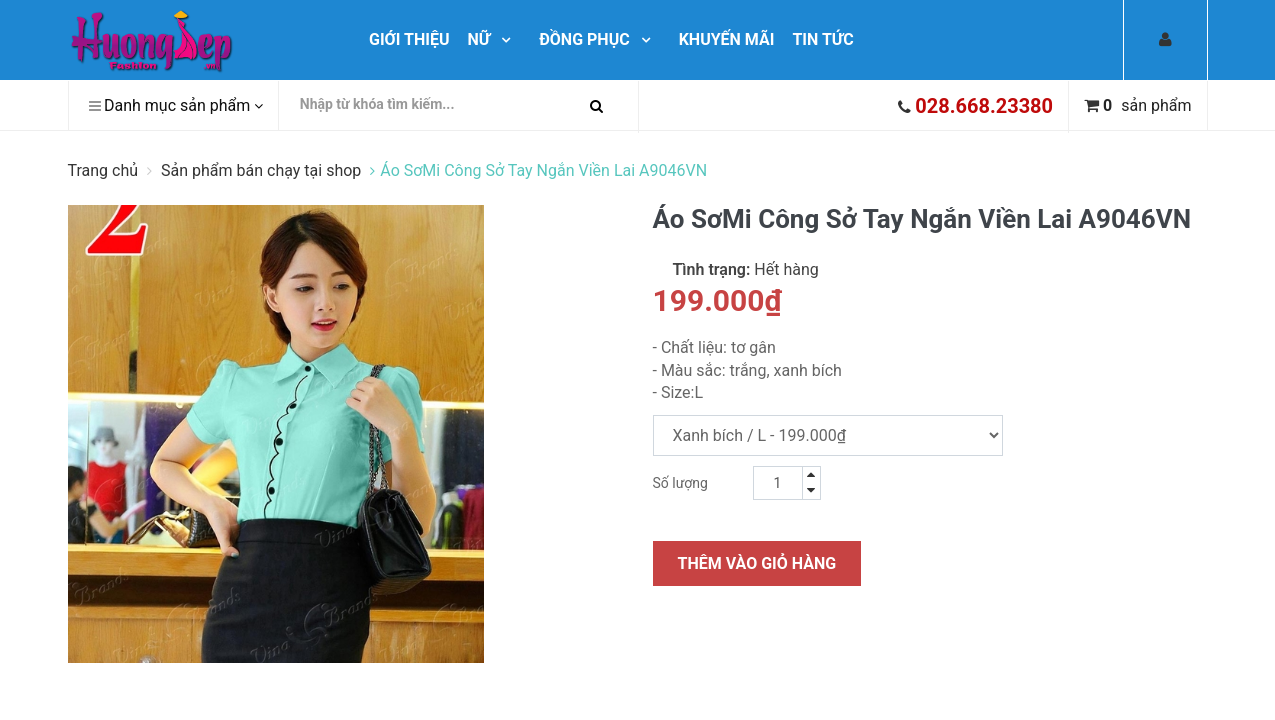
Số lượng (680, 483)
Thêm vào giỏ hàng (757, 563)
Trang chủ (105, 170)
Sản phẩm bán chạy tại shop (261, 170)
